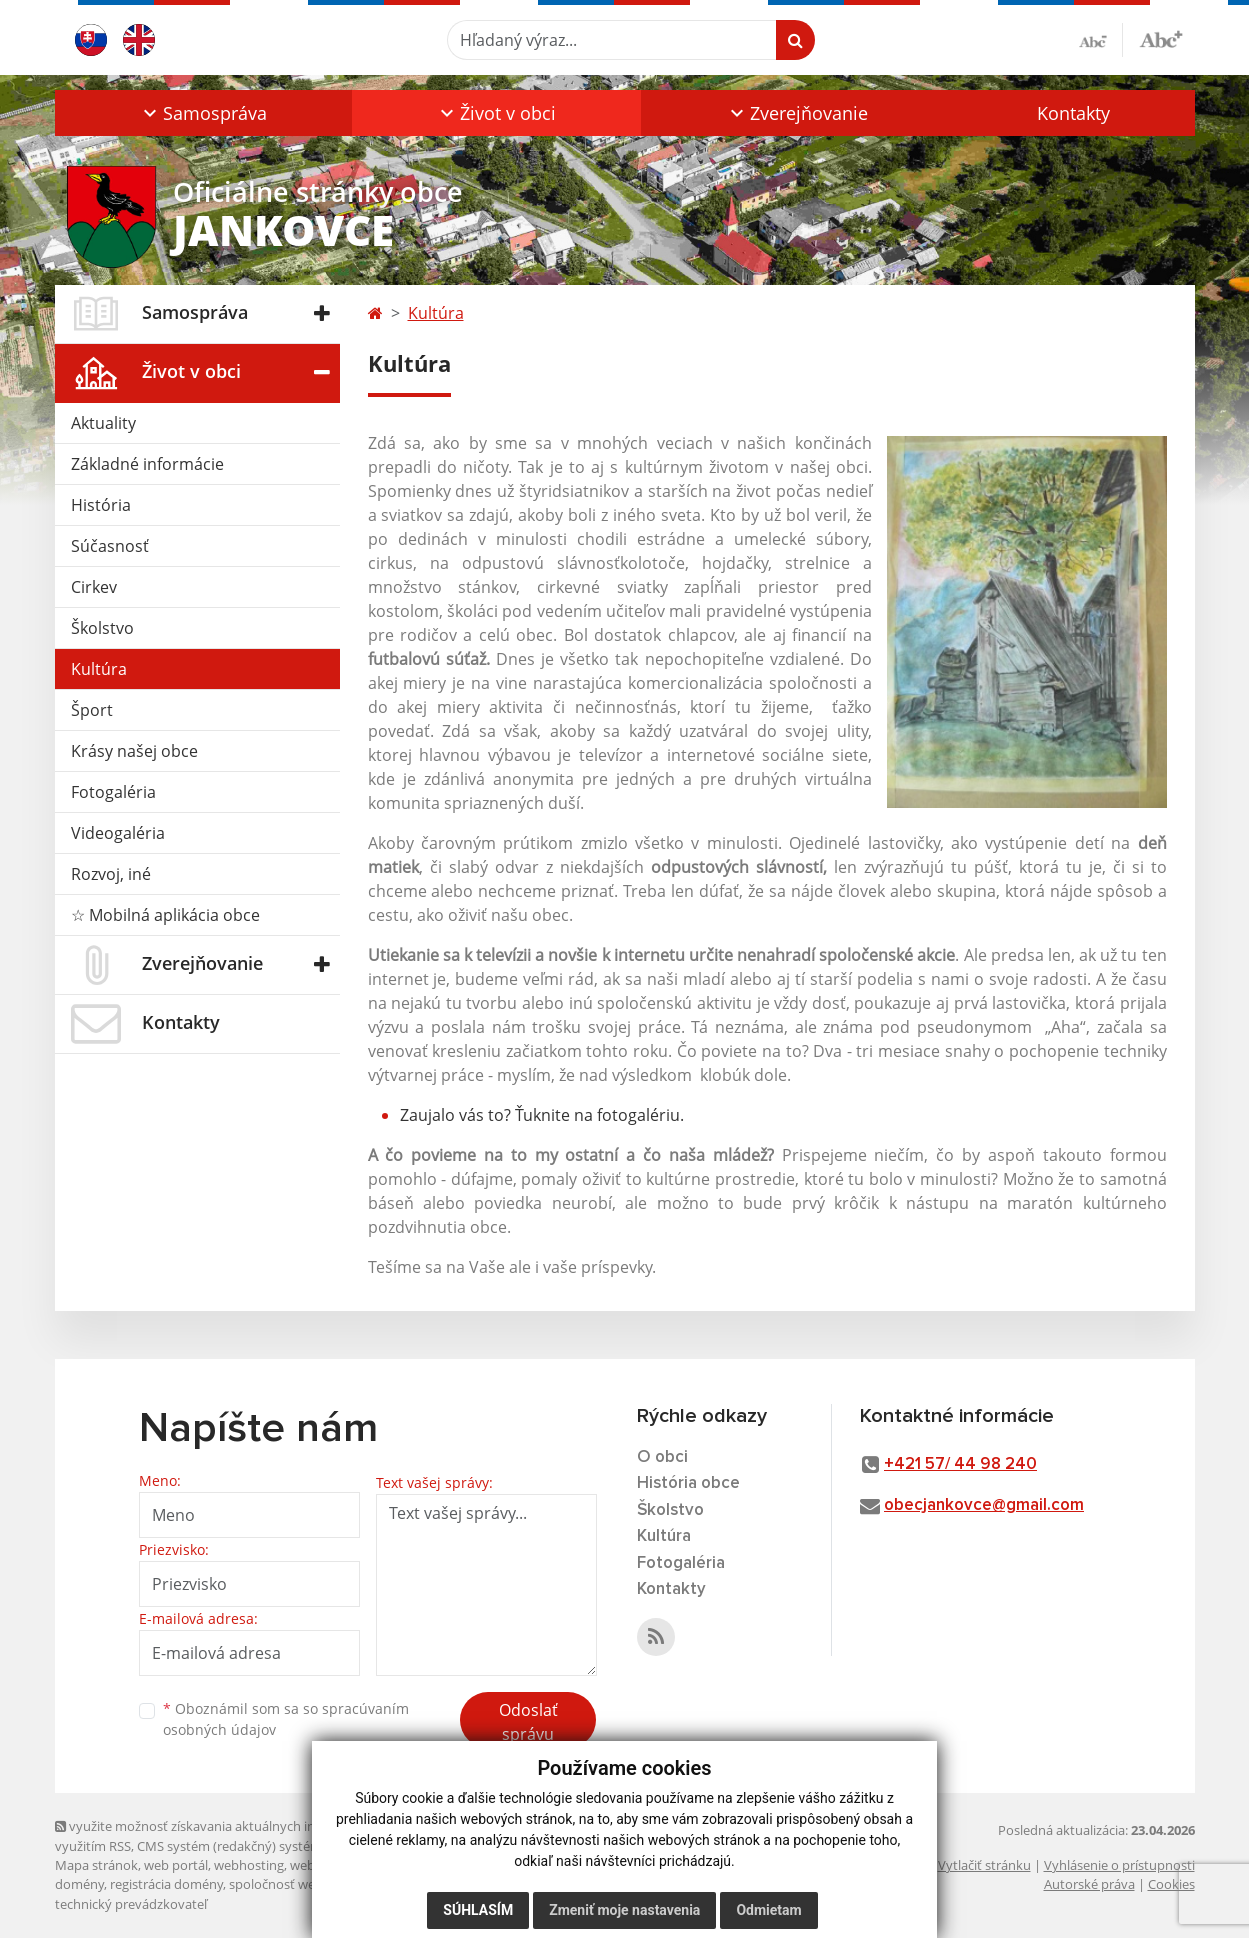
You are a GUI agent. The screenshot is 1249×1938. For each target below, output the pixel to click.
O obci (662, 1457)
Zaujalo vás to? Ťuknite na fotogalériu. (542, 1115)
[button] (203, 113)
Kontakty (1073, 113)
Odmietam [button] (768, 1910)
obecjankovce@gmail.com (984, 1505)
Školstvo (102, 628)
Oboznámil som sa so (286, 1719)
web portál (176, 1865)
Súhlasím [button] (478, 1910)
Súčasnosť (110, 546)
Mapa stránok (96, 1865)
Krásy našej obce (134, 751)
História (101, 505)
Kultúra (99, 669)
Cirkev (94, 587)
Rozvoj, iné (111, 874)
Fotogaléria (113, 792)
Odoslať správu (528, 1722)
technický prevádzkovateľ (131, 1904)
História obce (688, 1483)
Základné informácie (147, 464)
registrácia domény (166, 1884)
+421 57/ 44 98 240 (960, 1464)
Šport (92, 710)
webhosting (249, 1865)
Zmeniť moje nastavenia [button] (624, 1910)
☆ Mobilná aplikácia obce (165, 915)
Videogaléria (118, 833)
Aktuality (103, 423)
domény (79, 1884)
